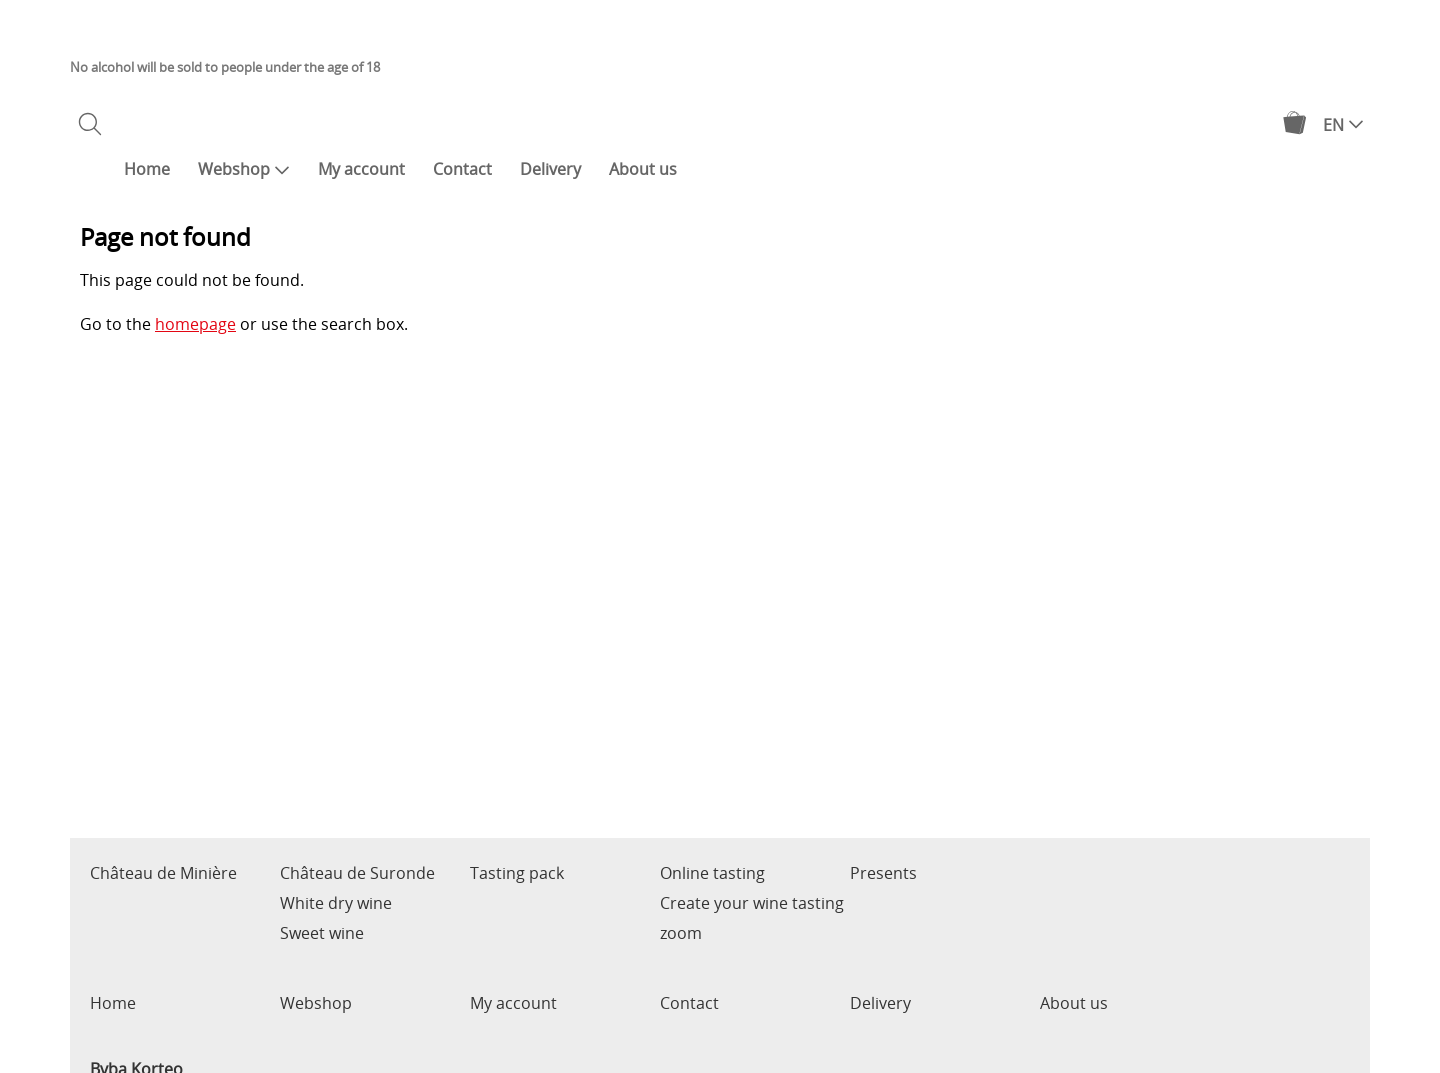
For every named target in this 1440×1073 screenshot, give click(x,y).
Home (147, 169)
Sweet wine (322, 933)
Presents (883, 873)
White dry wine (336, 903)
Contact (462, 169)
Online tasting (712, 873)
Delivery (550, 169)
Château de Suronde (357, 873)
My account (361, 169)
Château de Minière (163, 873)
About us (643, 169)
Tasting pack (517, 873)
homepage (195, 324)
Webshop (244, 169)
